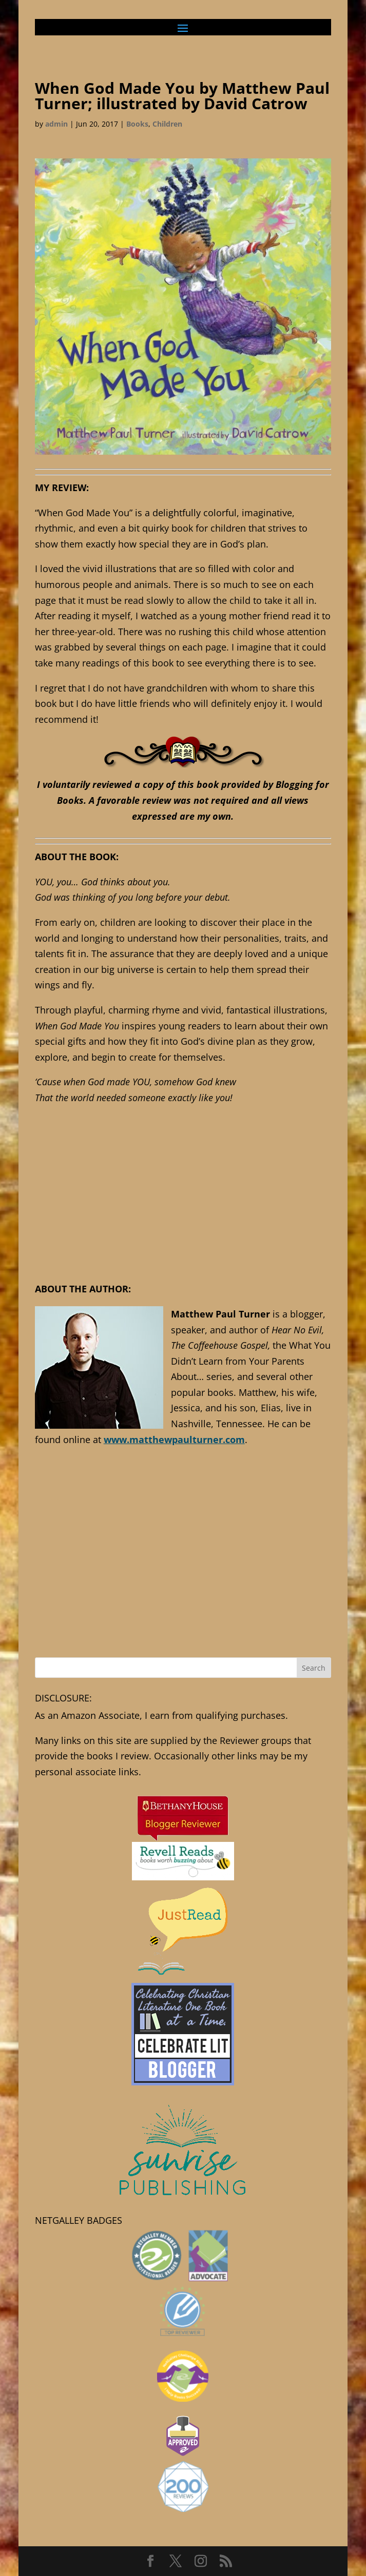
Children (167, 124)
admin (56, 124)
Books (137, 124)
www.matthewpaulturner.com (174, 1439)
